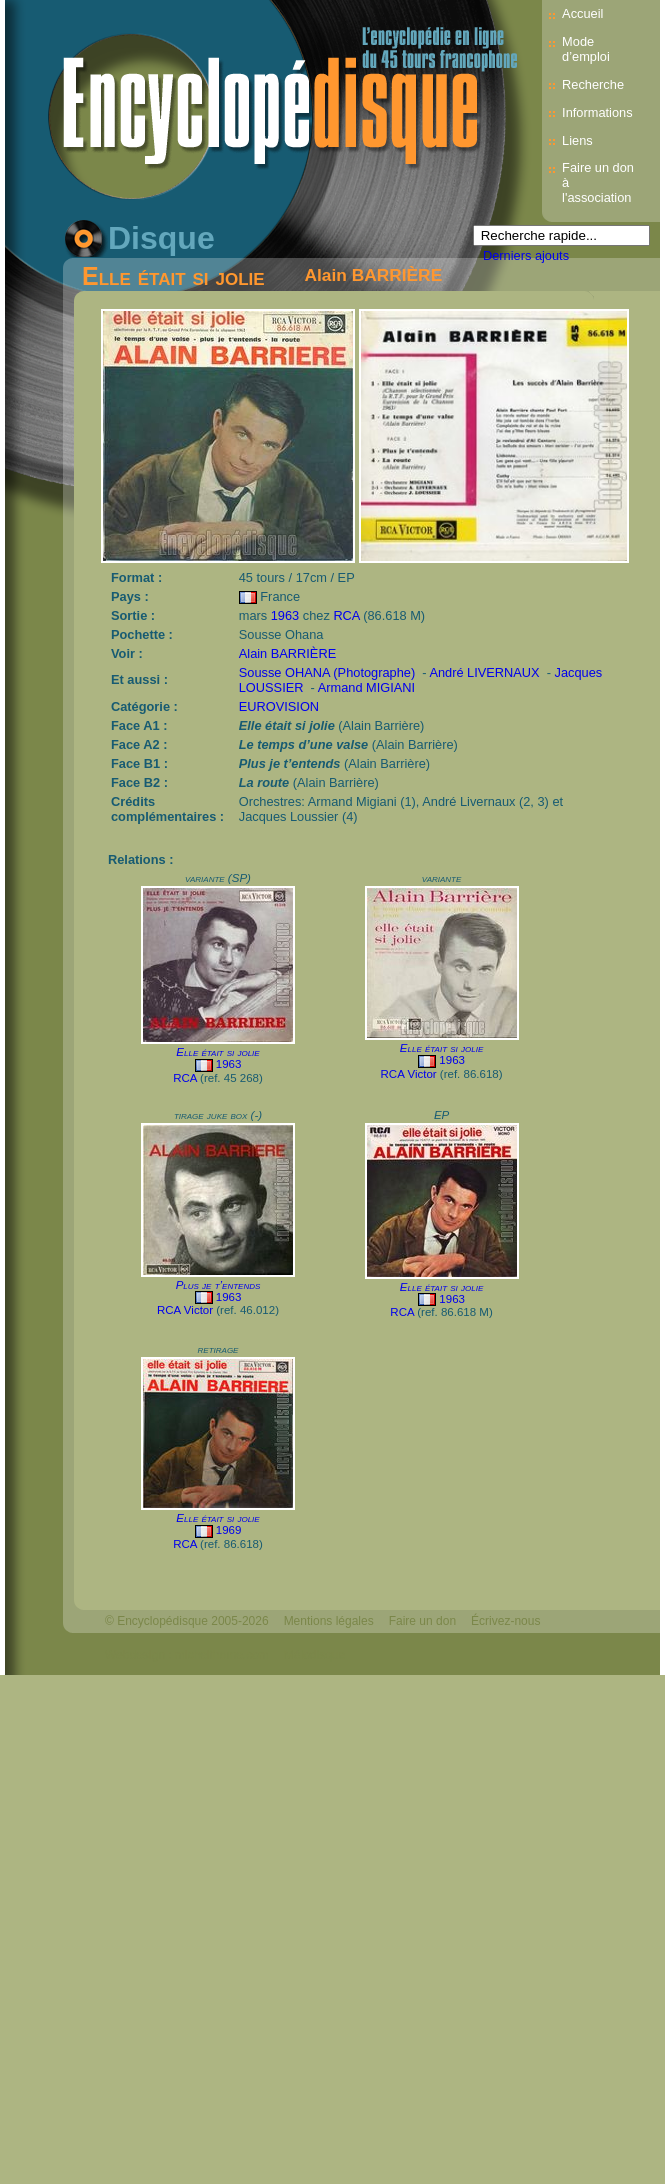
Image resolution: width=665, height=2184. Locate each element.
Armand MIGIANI (366, 687)
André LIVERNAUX (484, 672)
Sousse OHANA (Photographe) (327, 672)
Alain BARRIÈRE (374, 275)
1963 (285, 615)
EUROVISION (279, 706)
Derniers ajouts (526, 255)
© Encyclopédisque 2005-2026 (187, 1621)
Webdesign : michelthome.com (187, 1655)
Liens (577, 140)
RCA (346, 615)
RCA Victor (409, 1074)
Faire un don (422, 1621)
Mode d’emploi (586, 49)
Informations (597, 112)
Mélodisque (314, 1655)
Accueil (582, 13)
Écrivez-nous (505, 1621)
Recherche (593, 84)
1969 (229, 1530)
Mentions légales (329, 1621)
